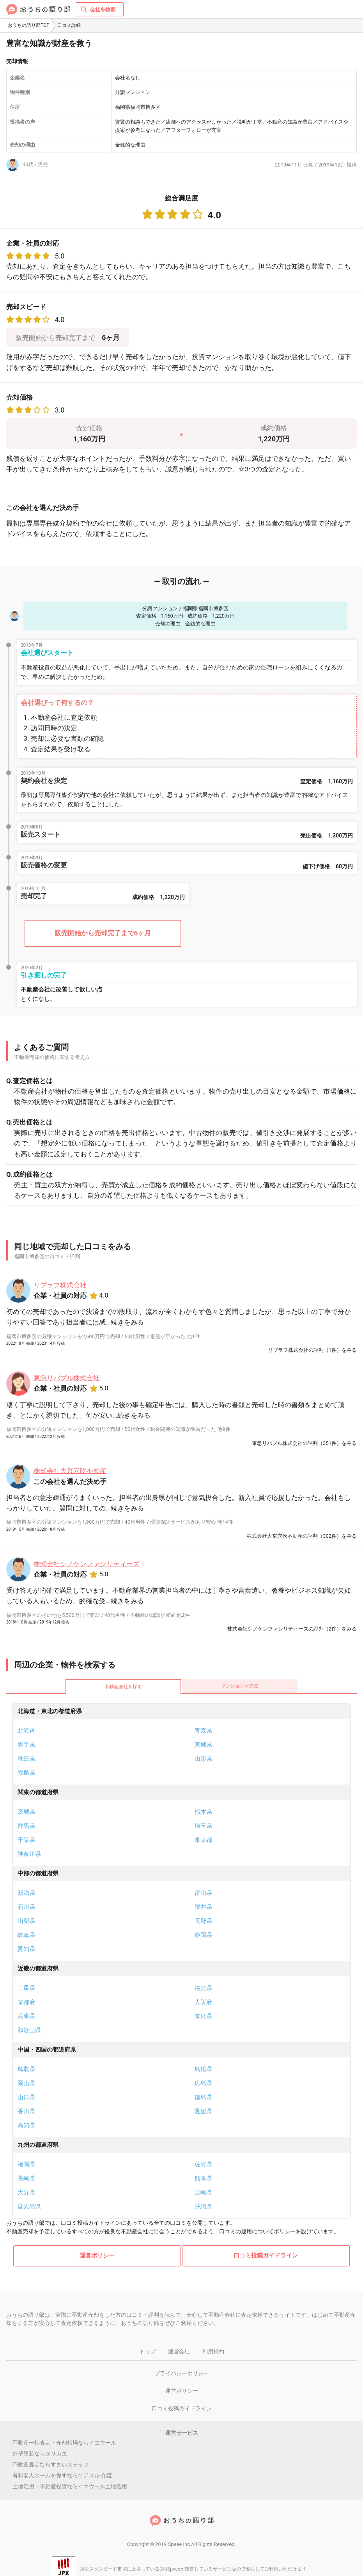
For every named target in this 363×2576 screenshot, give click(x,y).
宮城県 (203, 1744)
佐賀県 (203, 2164)
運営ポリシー (97, 2255)
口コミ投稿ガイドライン (266, 2255)
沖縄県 (203, 2206)
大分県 (26, 2192)
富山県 (203, 1892)
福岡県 (26, 2164)
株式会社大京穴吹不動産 (70, 1471)
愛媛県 (203, 2111)
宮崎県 (203, 2192)
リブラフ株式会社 (60, 1285)
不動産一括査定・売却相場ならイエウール (64, 2443)
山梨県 (26, 1920)
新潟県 (26, 1892)
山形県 (203, 1758)
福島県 (26, 1772)
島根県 (203, 2069)
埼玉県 (203, 1825)
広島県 (203, 2083)
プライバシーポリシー (181, 2373)
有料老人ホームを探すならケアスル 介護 (62, 2475)
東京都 (203, 1839)
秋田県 (26, 1758)
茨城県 (26, 1811)
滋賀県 (203, 1988)
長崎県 (26, 2178)
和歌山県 (29, 2030)
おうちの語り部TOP (29, 25)
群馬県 (26, 1825)
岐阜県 (26, 1935)
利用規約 (213, 2351)
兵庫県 (26, 2016)
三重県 (26, 1988)
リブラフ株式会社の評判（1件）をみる (312, 1350)
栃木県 (203, 1811)
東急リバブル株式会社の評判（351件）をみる (304, 1443)
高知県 (26, 2125)
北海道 (26, 1730)
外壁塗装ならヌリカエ (39, 2453)
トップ (147, 2351)
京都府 (26, 2002)
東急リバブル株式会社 (67, 1378)
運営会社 (179, 2351)
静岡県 (203, 1935)
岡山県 (26, 2083)
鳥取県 (26, 2069)
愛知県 (26, 1949)
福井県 (203, 1906)
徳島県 (203, 2097)
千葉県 (26, 1839)
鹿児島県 (29, 2206)
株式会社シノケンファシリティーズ (87, 1564)
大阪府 (203, 2002)
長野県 (203, 1920)
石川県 (26, 1906)
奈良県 (203, 2016)
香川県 (26, 2111)
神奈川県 (29, 1853)
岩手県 (26, 1744)
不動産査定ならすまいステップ (50, 2464)
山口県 (26, 2097)
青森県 (203, 1730)
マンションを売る (240, 1686)
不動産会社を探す (123, 1686)
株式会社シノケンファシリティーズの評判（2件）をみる (292, 1629)
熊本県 (203, 2178)
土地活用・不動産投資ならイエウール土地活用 (69, 2486)
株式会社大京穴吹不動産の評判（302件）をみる (302, 1536)
